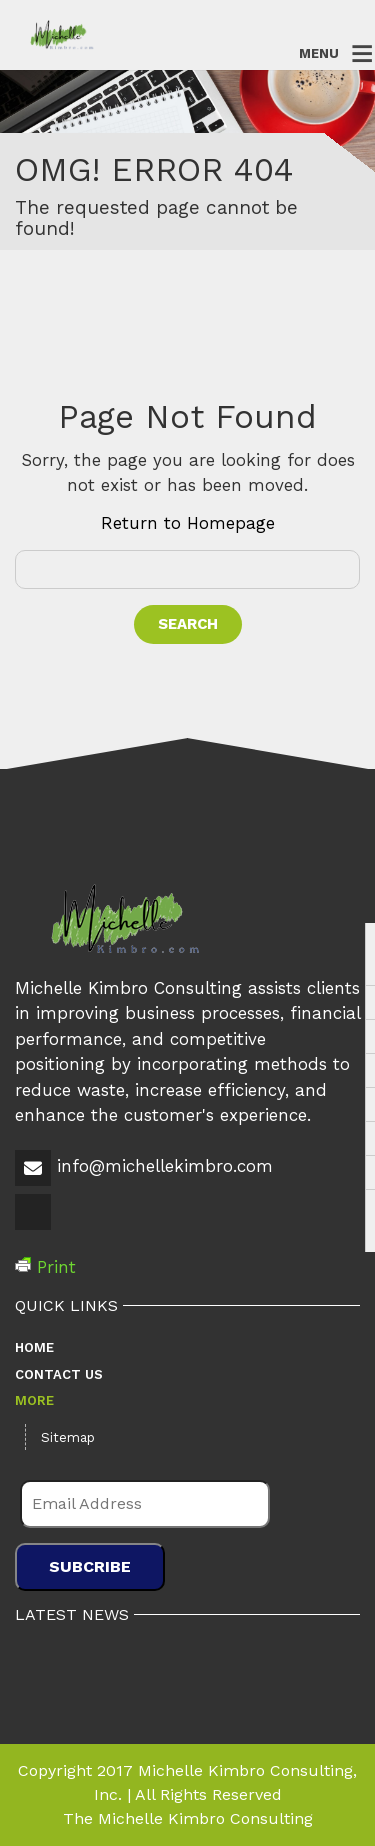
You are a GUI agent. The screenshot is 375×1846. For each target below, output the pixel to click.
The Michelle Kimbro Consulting (188, 1818)
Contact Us (59, 1374)
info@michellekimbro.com (165, 1166)
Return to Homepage (188, 523)
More (34, 1400)
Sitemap (68, 1437)
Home (34, 1347)
